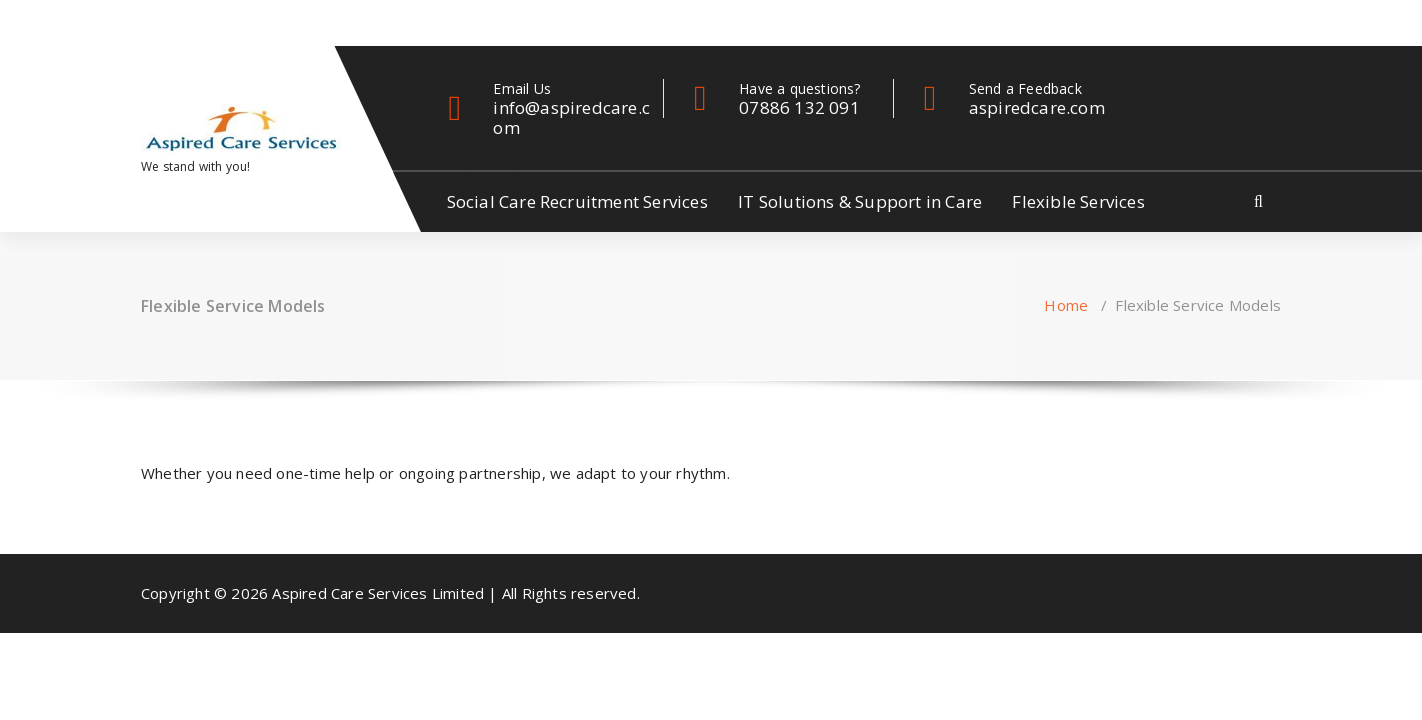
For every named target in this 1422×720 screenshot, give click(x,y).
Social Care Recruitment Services (577, 201)
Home (1066, 305)
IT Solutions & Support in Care (860, 201)
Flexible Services (1078, 201)
